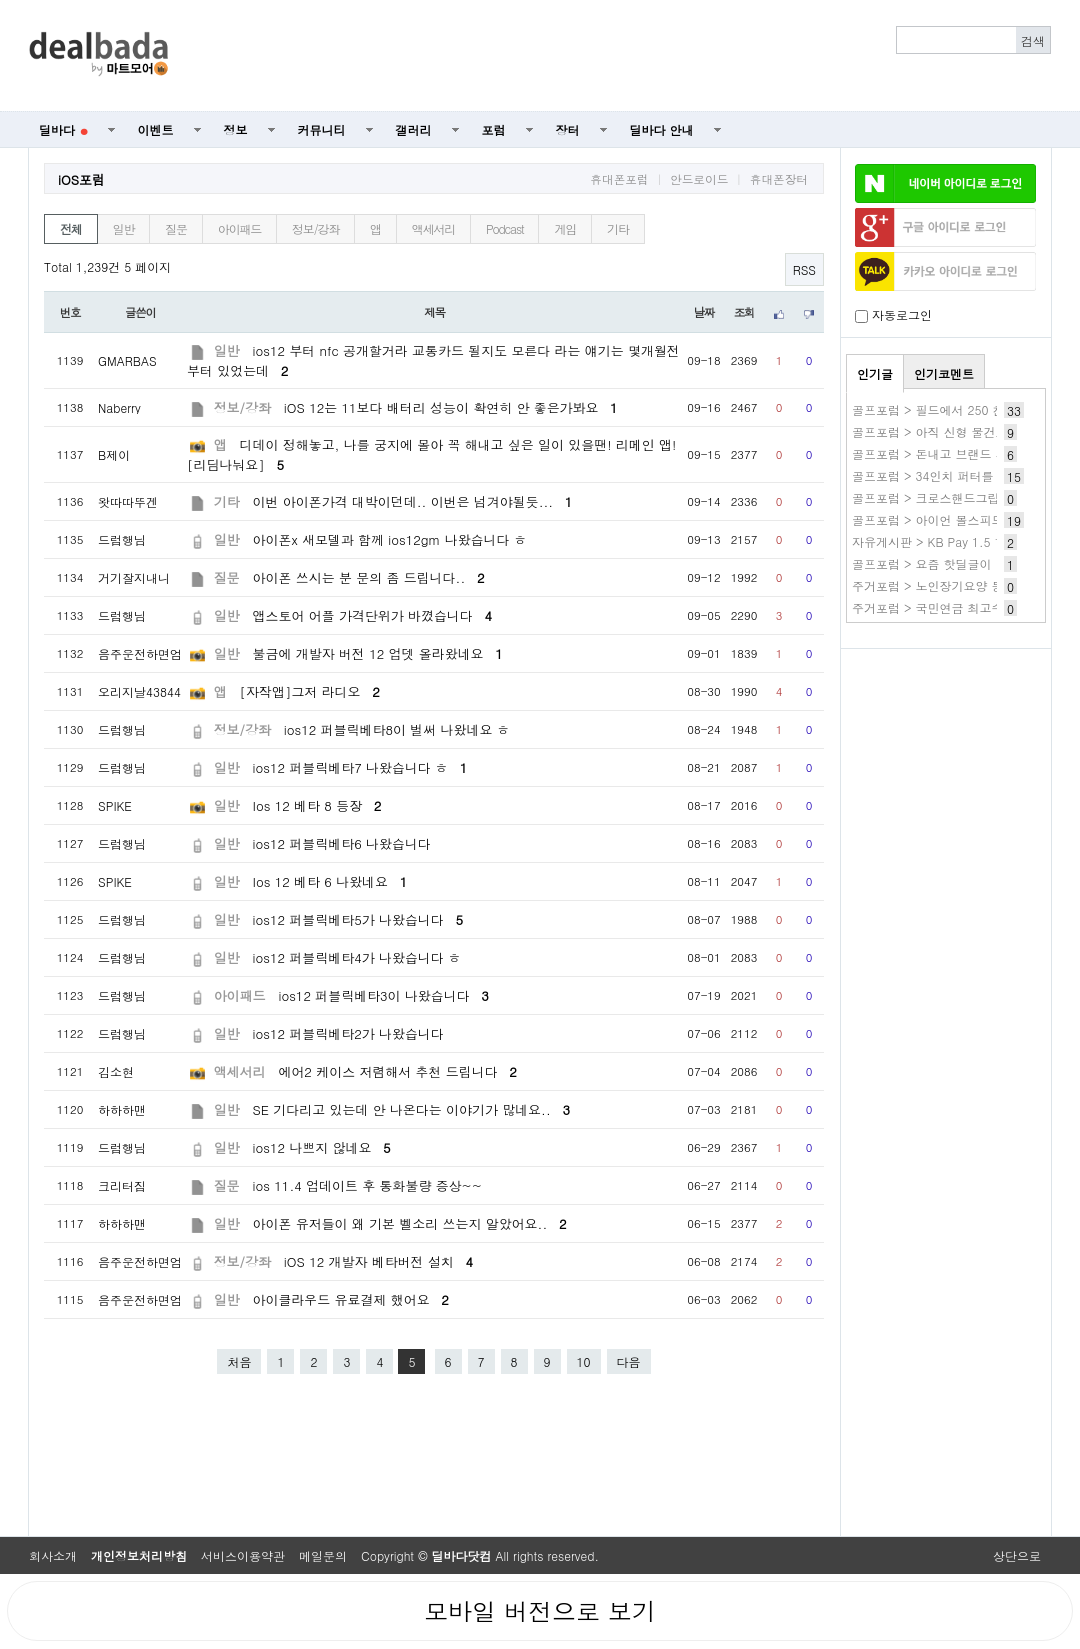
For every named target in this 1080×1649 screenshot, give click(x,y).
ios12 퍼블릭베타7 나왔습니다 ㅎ (360, 767)
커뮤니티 (322, 129)
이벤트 (156, 129)
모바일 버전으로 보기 (540, 1611)
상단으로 (1017, 1555)
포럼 (494, 129)
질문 (176, 228)
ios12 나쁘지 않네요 (322, 1147)
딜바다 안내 (662, 129)
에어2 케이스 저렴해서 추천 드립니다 (397, 1071)
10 (584, 1361)
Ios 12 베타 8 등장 (317, 805)
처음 (239, 1361)
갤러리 (414, 129)
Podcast (504, 228)
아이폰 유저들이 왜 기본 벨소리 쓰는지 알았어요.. (410, 1223)
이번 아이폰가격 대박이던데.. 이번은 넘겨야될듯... (413, 501)
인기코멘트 (944, 373)
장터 (568, 129)
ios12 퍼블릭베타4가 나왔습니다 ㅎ (357, 957)
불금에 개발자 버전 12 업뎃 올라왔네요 (378, 653)
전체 (71, 228)
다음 (629, 1361)
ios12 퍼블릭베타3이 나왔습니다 (383, 995)
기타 (618, 228)
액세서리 (433, 228)
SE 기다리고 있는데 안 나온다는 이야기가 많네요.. (411, 1109)
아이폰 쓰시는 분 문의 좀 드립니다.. (369, 577)
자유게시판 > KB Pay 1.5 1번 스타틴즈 (959, 541)
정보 (236, 129)
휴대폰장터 (779, 179)
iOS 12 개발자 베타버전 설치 (378, 1261)
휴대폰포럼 (619, 179)
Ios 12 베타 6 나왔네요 (330, 881)
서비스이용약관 (243, 1555)
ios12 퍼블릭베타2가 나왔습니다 (348, 1033)
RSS (804, 269)
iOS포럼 (81, 179)
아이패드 (239, 228)
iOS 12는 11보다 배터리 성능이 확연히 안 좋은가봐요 (451, 407)
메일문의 (323, 1555)
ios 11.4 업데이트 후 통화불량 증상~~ (368, 1185)
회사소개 (53, 1555)
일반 (124, 228)
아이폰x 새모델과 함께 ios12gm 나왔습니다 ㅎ (390, 539)
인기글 (875, 373)
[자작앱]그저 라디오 (310, 691)
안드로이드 (699, 179)
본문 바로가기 (0, 0)
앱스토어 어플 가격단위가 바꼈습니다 (372, 615)
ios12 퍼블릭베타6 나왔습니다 (342, 843)
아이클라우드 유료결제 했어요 (351, 1299)
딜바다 (63, 129)
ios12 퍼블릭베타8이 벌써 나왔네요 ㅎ (397, 729)
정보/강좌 (315, 228)
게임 (565, 228)
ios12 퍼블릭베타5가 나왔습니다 (358, 919)
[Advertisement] (621, 56)
